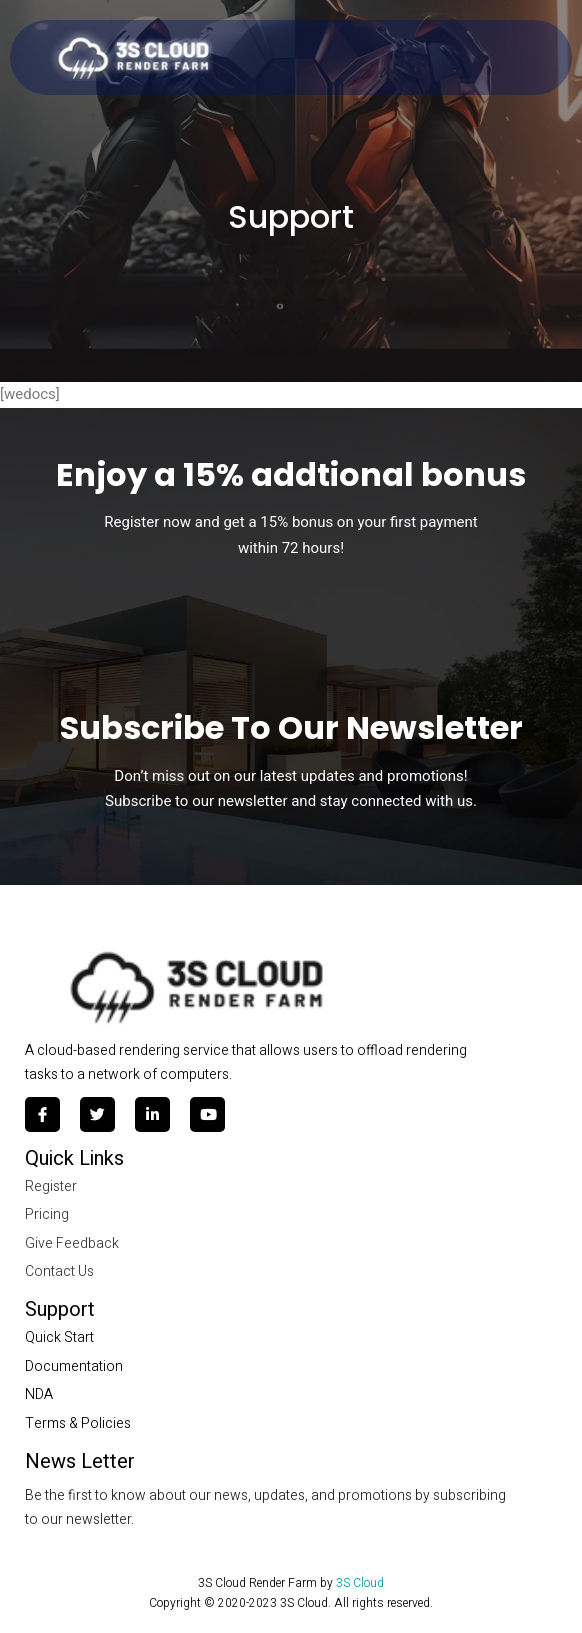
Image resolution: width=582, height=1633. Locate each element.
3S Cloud (360, 1583)
